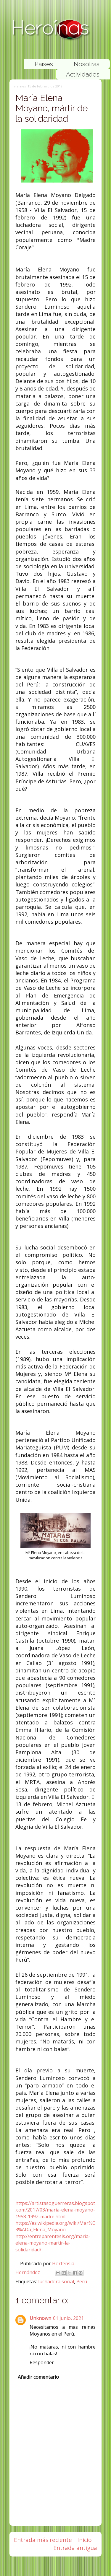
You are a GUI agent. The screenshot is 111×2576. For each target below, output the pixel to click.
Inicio (84, 2540)
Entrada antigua (75, 2548)
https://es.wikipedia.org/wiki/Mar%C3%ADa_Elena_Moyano (55, 2226)
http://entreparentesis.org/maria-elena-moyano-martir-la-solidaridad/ (52, 2243)
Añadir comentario (38, 2377)
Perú (81, 2281)
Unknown (40, 2318)
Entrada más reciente (43, 2540)
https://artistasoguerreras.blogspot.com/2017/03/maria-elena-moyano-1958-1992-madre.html (55, 2210)
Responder (42, 2362)
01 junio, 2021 (68, 2318)
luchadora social (56, 2281)
